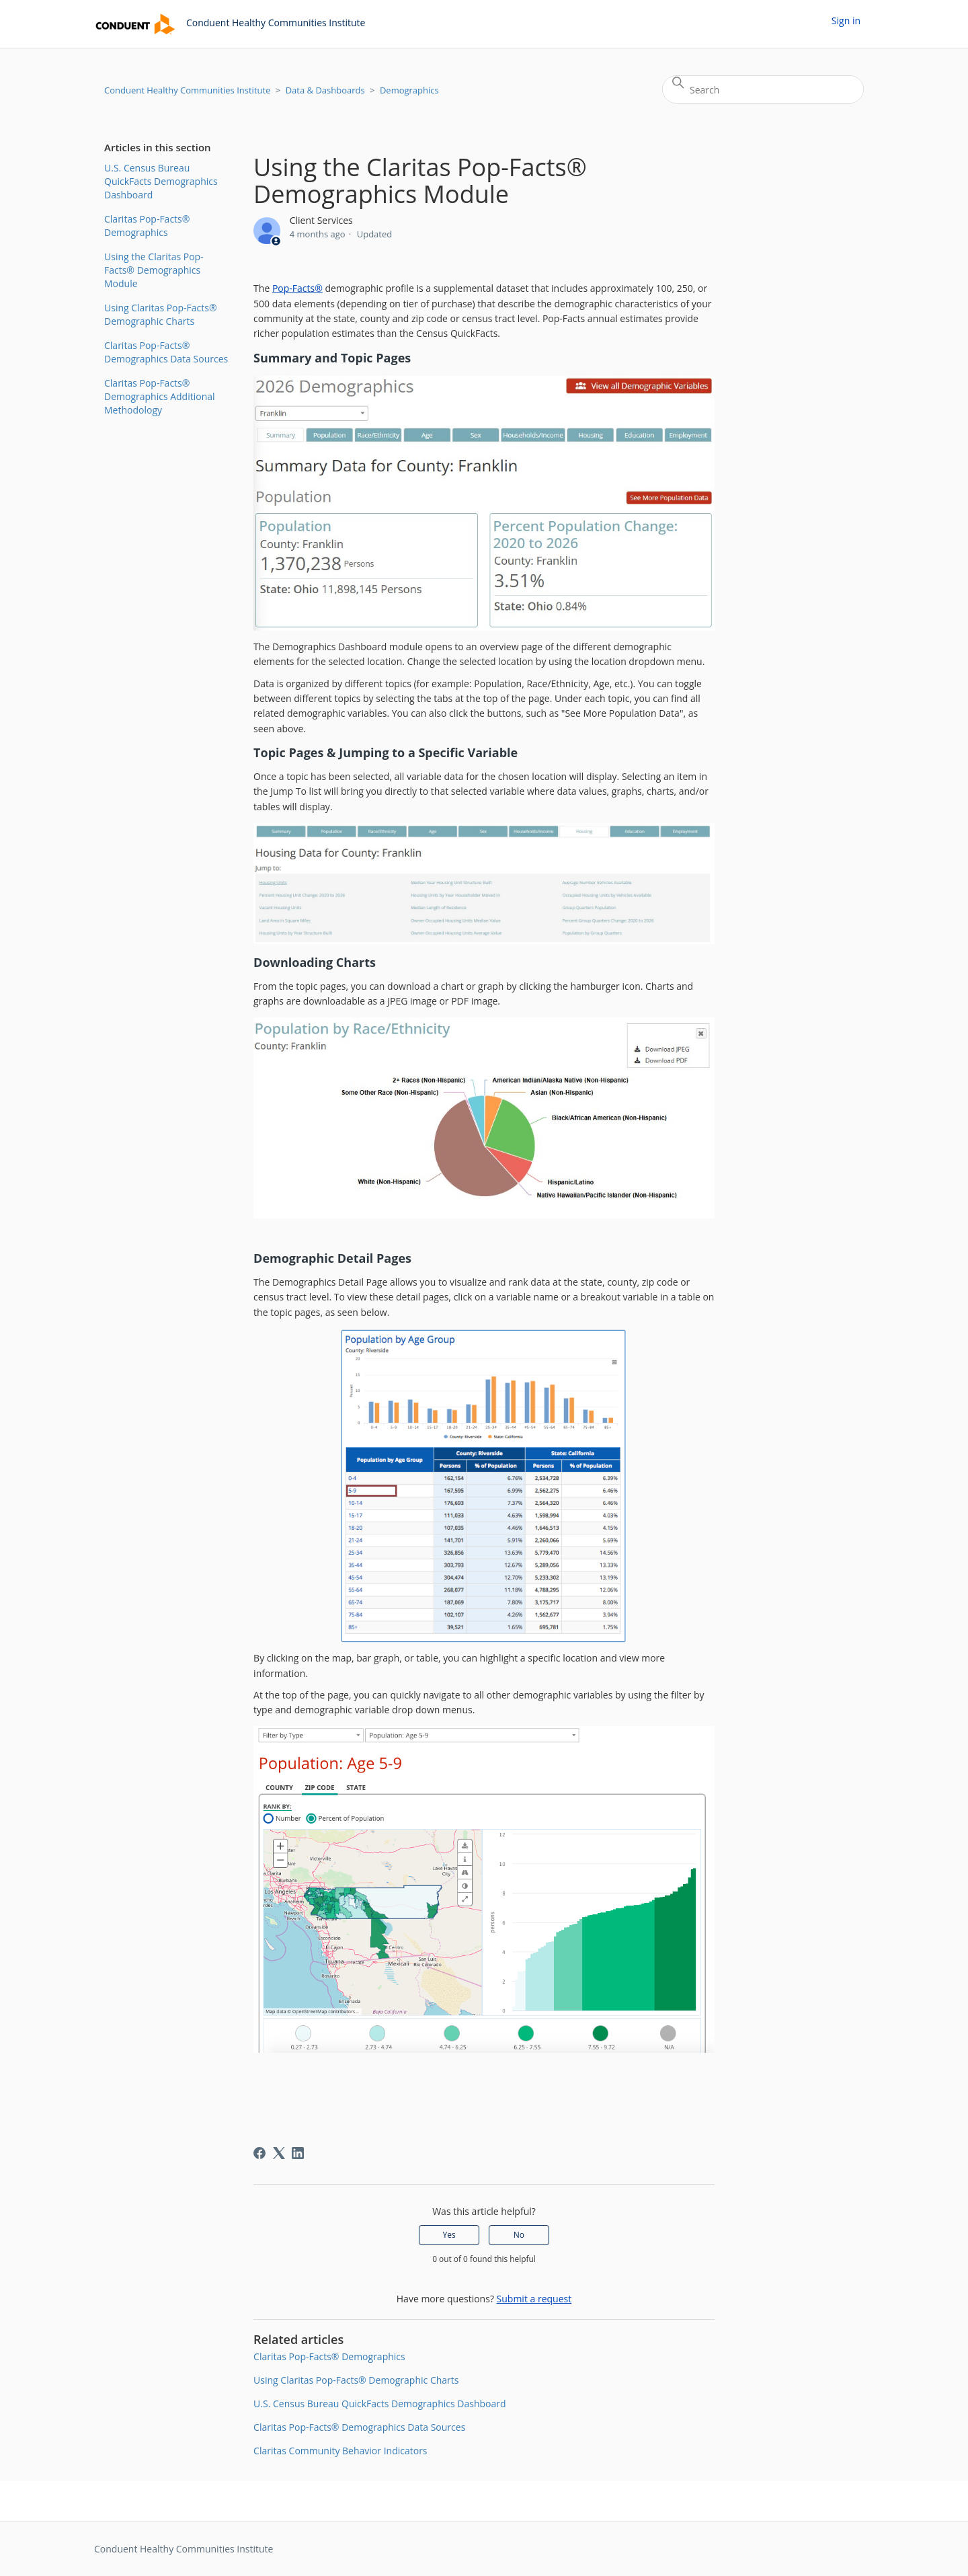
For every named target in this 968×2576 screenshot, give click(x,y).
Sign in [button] (846, 20)
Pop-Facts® (297, 288)
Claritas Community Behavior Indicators (340, 2450)
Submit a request (534, 2298)
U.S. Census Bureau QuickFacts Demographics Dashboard (161, 181)
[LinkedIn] (298, 2153)
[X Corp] (279, 2153)
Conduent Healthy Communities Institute (187, 90)
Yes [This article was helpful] (449, 2234)
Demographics (409, 90)
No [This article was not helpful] (519, 2234)
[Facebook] (259, 2153)
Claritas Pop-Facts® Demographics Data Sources (166, 352)
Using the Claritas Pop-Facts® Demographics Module (154, 270)
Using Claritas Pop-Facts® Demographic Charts (160, 314)
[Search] (763, 89)
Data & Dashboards (325, 90)
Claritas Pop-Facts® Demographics (147, 225)
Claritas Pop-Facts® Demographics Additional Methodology (159, 396)
